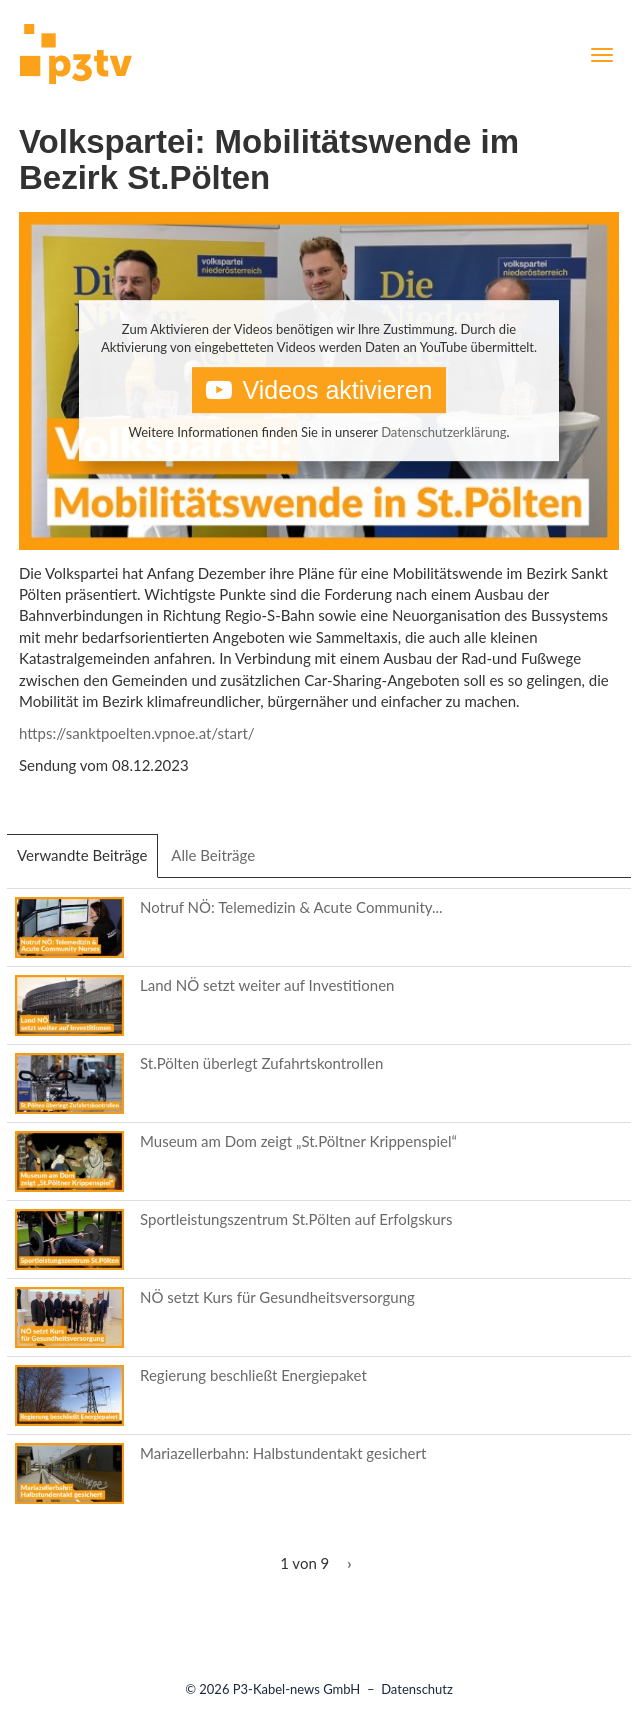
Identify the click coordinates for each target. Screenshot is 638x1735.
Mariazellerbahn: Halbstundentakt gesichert (283, 1453)
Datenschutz (417, 1689)
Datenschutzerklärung (443, 432)
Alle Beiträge (213, 855)
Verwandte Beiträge (87, 861)
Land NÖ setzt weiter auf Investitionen (267, 985)
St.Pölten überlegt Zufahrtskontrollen (261, 1063)
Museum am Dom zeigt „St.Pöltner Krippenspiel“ (298, 1141)
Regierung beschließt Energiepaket (253, 1375)
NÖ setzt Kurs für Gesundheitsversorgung (277, 1297)
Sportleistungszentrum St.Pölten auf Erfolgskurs (296, 1219)
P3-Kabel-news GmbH (297, 1689)
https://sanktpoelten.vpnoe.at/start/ (137, 733)
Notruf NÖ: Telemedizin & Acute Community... (291, 907)
